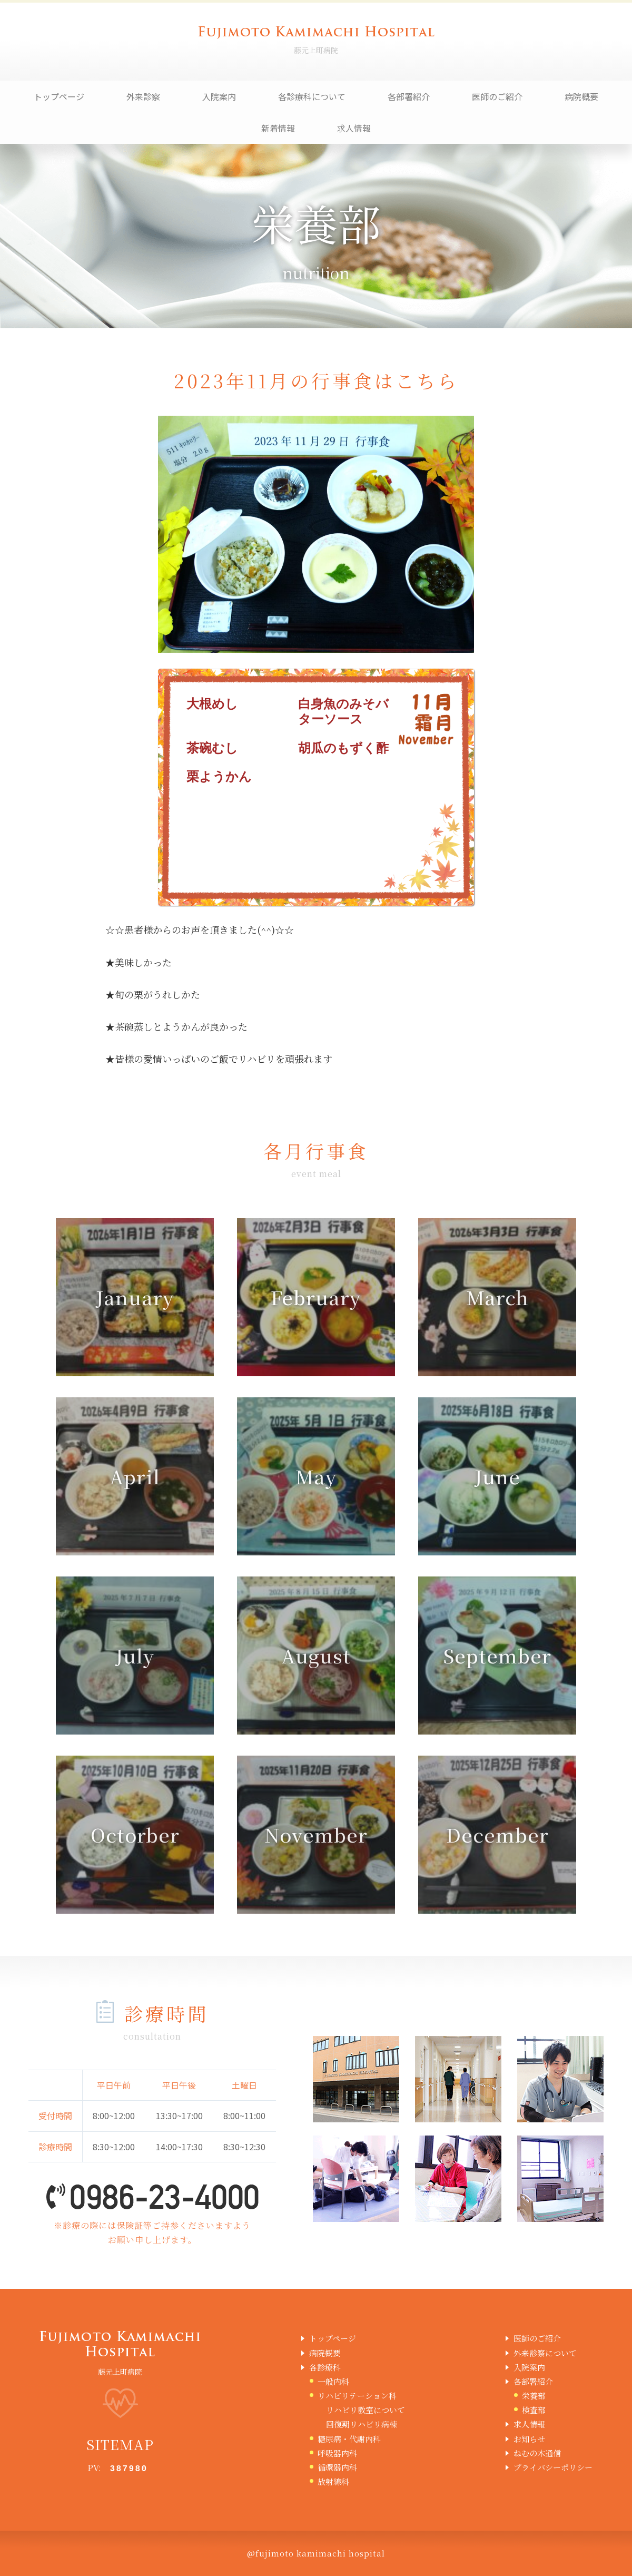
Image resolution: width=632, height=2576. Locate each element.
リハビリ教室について (365, 2409)
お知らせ (529, 2438)
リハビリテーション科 (357, 2395)
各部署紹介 (409, 96)
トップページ (59, 96)
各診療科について (311, 96)
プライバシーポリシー (553, 2467)
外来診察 (143, 96)
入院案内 (219, 96)
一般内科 (333, 2381)
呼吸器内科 (337, 2453)
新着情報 (278, 128)
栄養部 (534, 2395)
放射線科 (333, 2481)
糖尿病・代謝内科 (349, 2438)
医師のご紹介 (497, 96)
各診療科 (325, 2367)
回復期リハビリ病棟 (361, 2424)
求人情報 (354, 128)
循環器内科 (337, 2467)
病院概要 (581, 96)
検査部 (534, 2409)
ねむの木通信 (537, 2453)
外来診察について (545, 2352)
